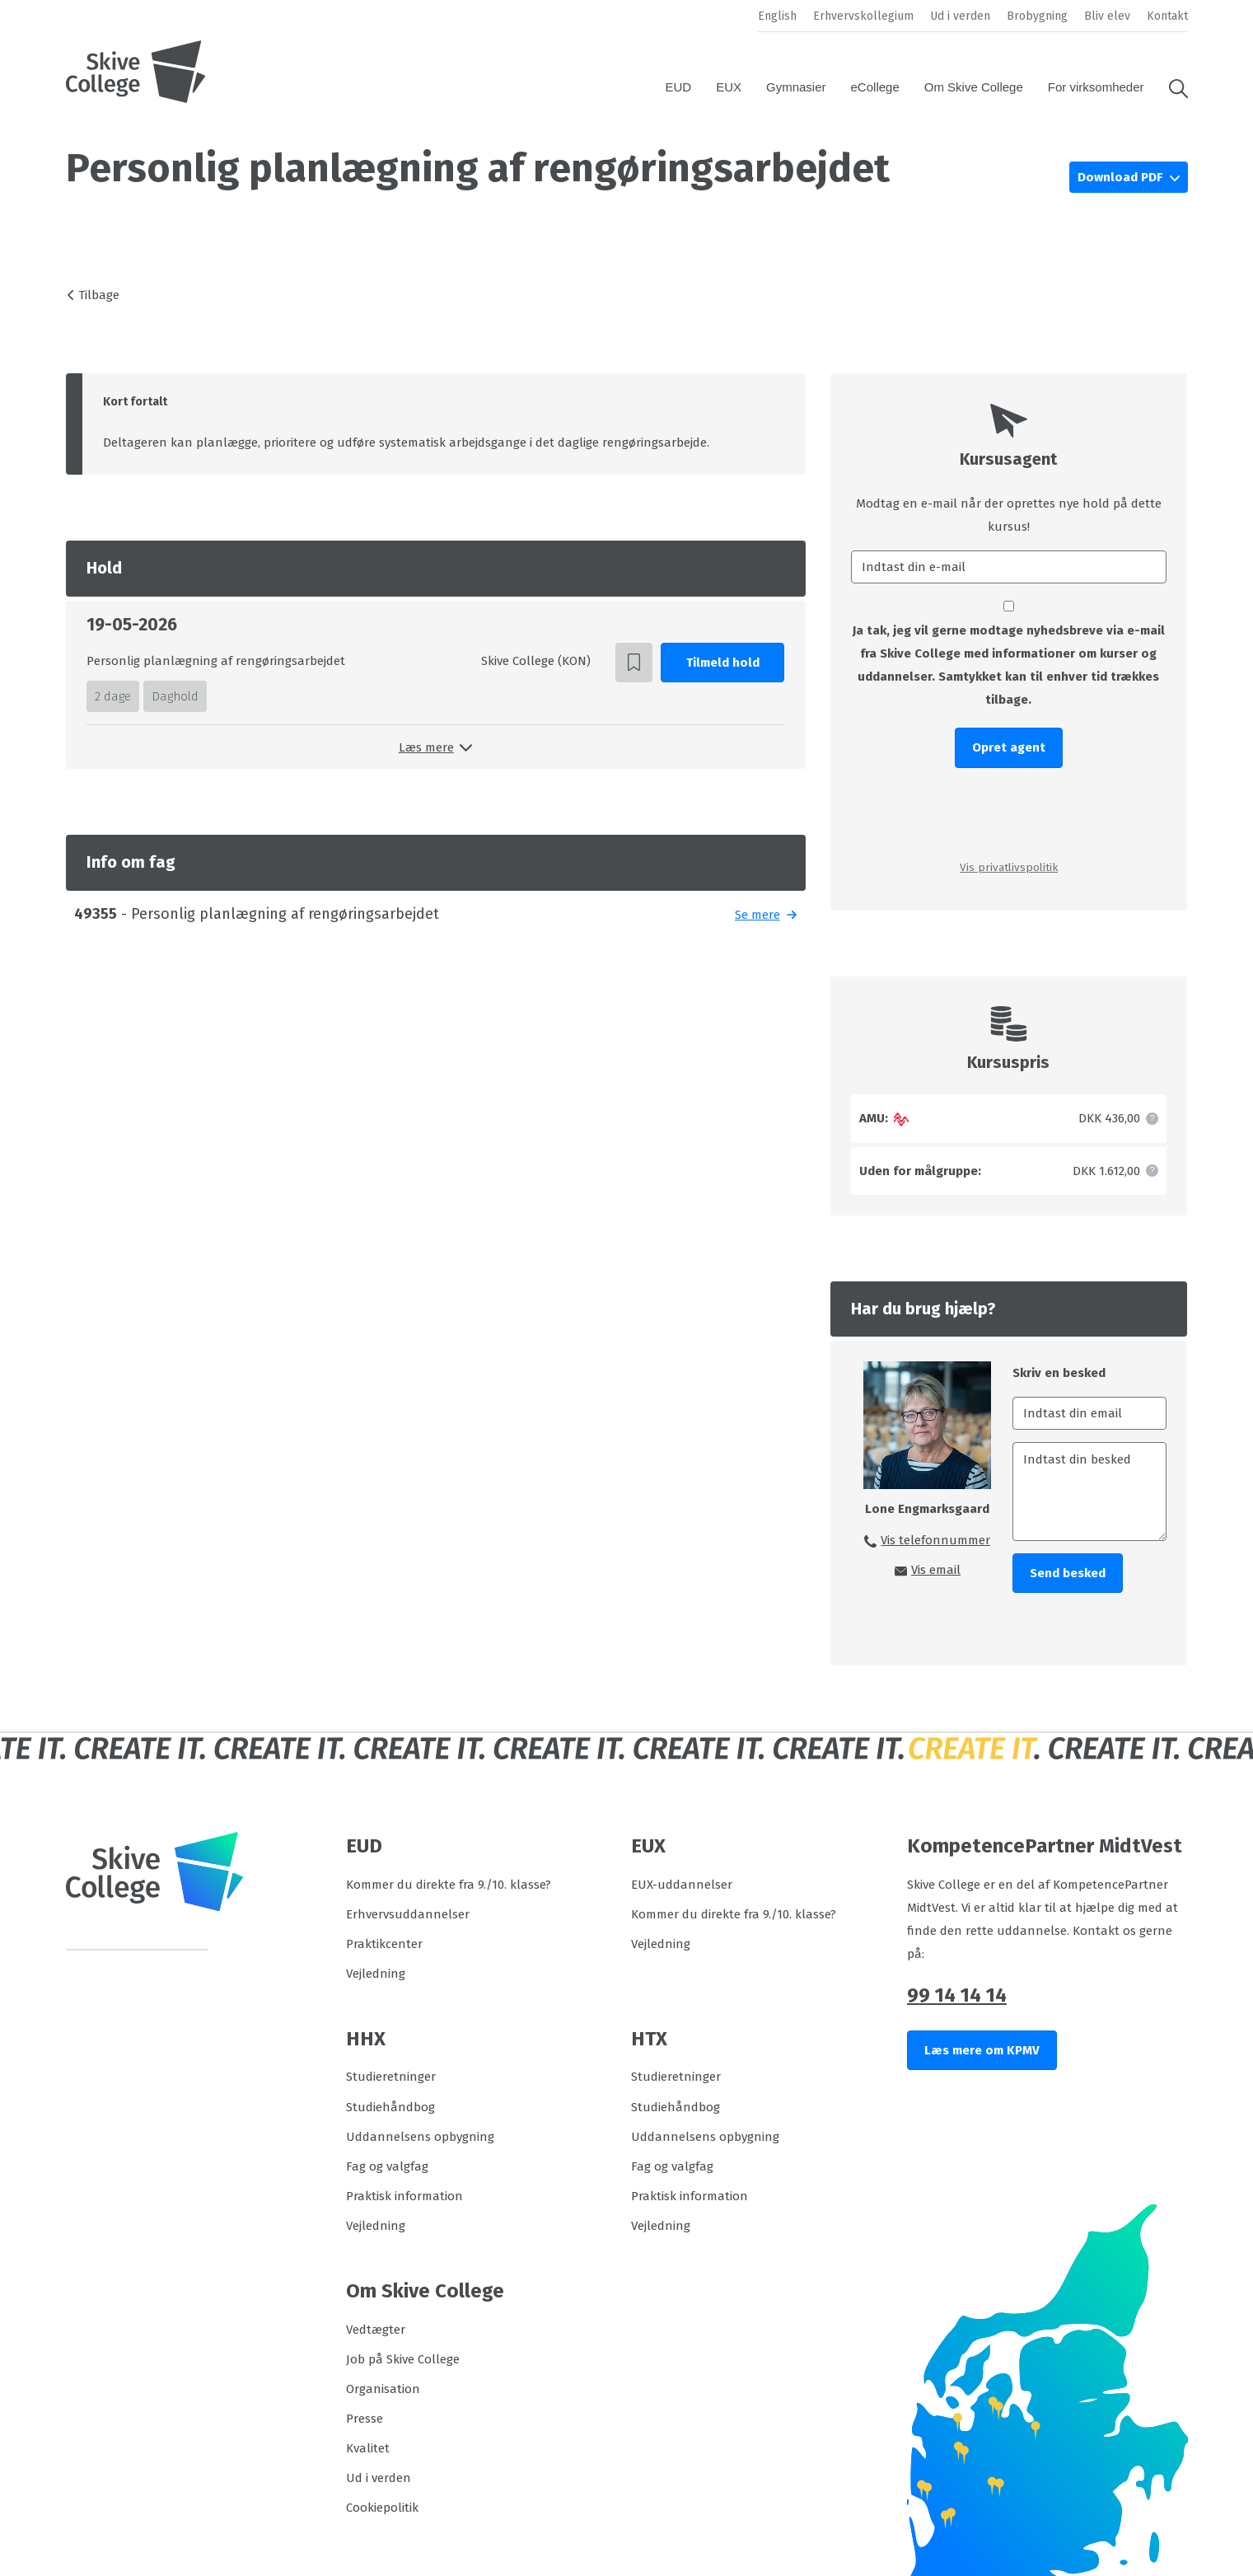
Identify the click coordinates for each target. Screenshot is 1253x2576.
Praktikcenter (384, 1944)
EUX (728, 87)
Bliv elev (1107, 16)
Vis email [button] (936, 1569)
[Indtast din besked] (1089, 1491)
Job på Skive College (403, 2359)
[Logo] (136, 71)
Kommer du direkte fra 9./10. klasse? (448, 1884)
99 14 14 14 (957, 1995)
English (777, 16)
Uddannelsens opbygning (420, 2136)
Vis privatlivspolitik (1009, 867)
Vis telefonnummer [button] (935, 1540)
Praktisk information (404, 2196)
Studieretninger (391, 2076)
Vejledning (375, 1973)
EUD (678, 87)
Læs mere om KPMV (982, 2050)
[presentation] (1008, 812)
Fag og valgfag (387, 2166)
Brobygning (1037, 16)
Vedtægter (375, 2329)
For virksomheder (1096, 87)
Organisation (383, 2389)
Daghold (175, 696)
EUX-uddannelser (681, 1884)
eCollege (875, 87)
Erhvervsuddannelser (408, 1914)
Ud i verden (960, 16)
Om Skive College (973, 87)
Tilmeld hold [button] (723, 662)
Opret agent (1008, 747)
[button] (1172, 87)
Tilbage (98, 295)
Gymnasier (796, 87)
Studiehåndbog (390, 2107)
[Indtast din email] (1089, 1413)
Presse (364, 2418)
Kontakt (1167, 16)
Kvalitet (368, 2448)
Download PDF (1122, 177)
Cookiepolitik (382, 2507)
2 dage (113, 696)
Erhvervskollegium (863, 16)
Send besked (1068, 1573)
